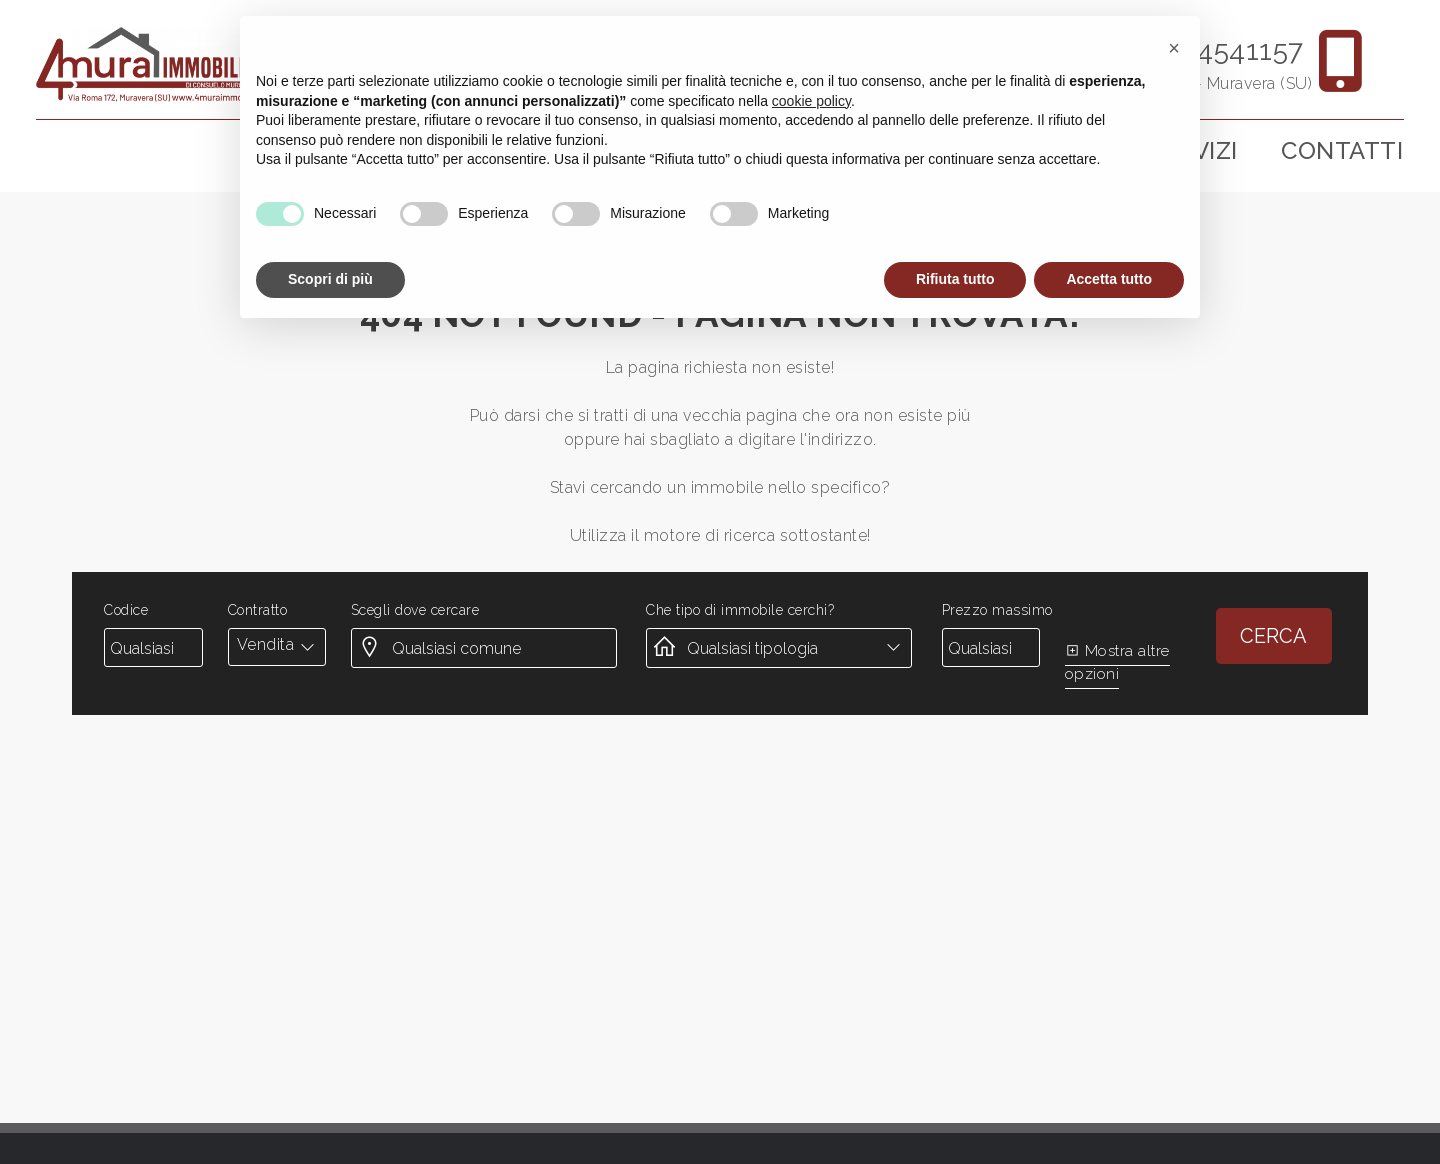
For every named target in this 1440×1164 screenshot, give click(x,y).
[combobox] (277, 645)
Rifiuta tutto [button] (955, 279)
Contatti (1342, 150)
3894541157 (1227, 50)
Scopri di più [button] (330, 279)
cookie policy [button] (811, 101)
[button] (1174, 48)
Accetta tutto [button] (1109, 279)
